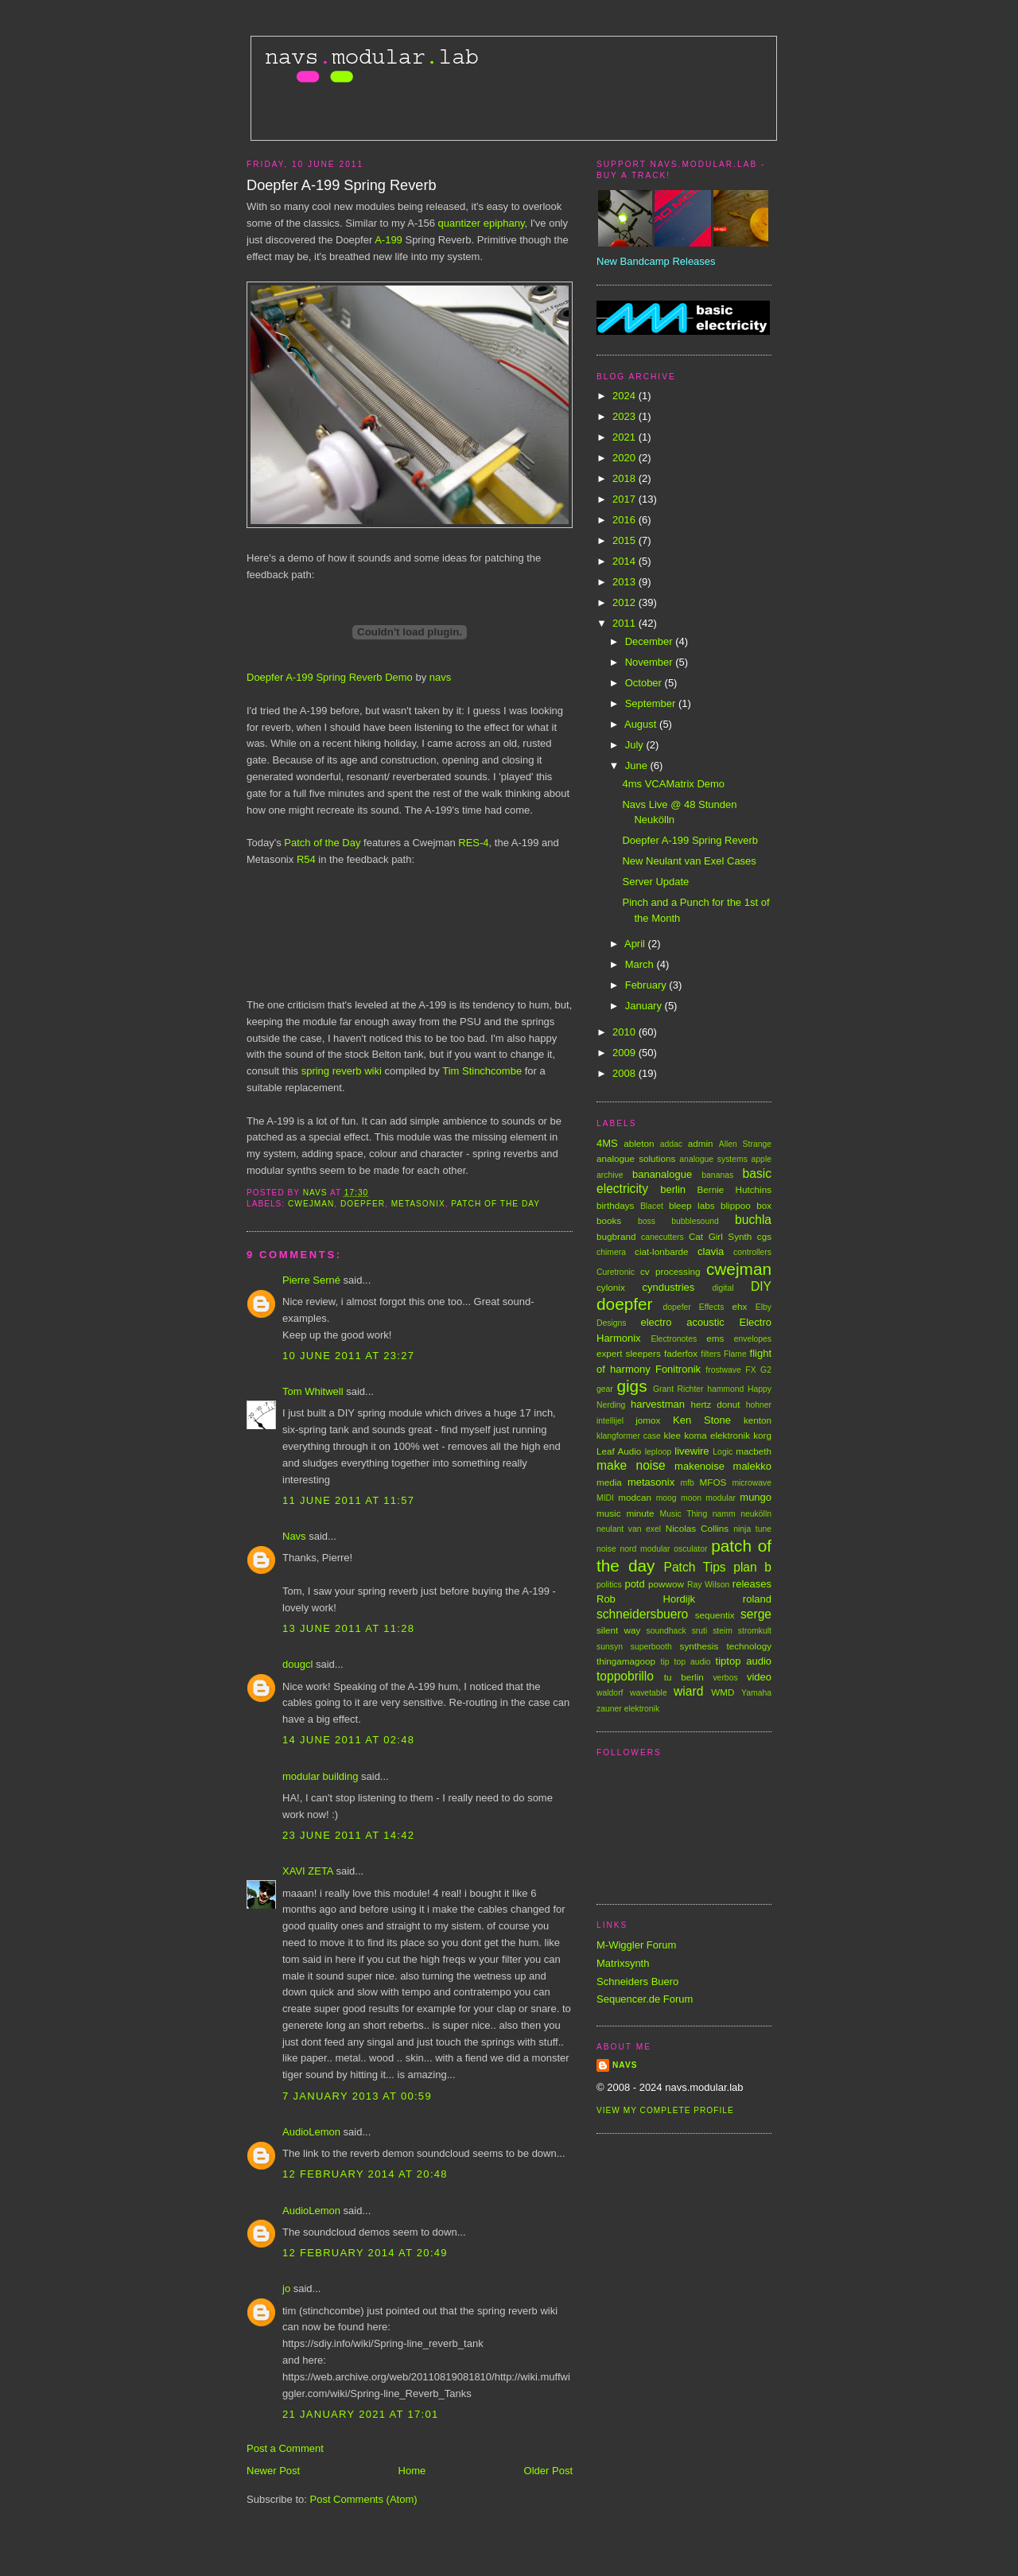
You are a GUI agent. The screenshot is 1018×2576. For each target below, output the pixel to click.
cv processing (670, 1271)
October (645, 683)
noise (606, 1548)
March (641, 964)
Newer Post (273, 2471)
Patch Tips (695, 1567)
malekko (752, 1466)
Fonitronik (678, 1369)
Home (412, 2471)
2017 (625, 499)
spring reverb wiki (341, 1071)
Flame (735, 1354)
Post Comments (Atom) (364, 2499)
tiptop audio (743, 1661)
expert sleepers (628, 1353)
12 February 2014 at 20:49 (365, 2253)
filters (711, 1354)
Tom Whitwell (313, 1391)
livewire (691, 1451)
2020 (625, 458)
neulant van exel (628, 1529)
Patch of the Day (322, 843)
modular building (320, 1776)
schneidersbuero (642, 1614)
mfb (687, 1482)
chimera (611, 1252)
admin (700, 1143)
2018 (625, 478)
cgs (764, 1236)
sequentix (715, 1615)
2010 (625, 1032)
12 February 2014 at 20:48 (365, 2174)
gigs (631, 1386)
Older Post (548, 2471)
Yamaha (756, 1692)
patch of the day (495, 1203)
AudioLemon (311, 2132)
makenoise (699, 1466)
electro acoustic (682, 1322)
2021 (625, 437)
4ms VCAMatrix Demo (673, 784)
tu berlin (684, 1677)
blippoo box (746, 1205)
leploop (658, 1451)
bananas (717, 1175)
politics (609, 1584)
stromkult (754, 1630)
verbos (725, 1677)
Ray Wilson (708, 1584)
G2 (765, 1370)
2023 (625, 416)
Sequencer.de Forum (644, 1999)
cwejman (311, 1203)
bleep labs (692, 1205)
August (641, 724)
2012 (625, 602)
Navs (294, 1536)
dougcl (297, 1664)
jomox (647, 1420)
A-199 (388, 240)
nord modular (645, 1548)
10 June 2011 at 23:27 (348, 1356)
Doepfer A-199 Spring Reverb (690, 840)
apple (761, 1159)
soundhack (666, 1630)
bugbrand (615, 1236)
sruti (700, 1630)
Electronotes (674, 1339)
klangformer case (628, 1436)
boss (646, 1221)
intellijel (610, 1420)
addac (671, 1144)
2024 (625, 396)
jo (286, 2288)
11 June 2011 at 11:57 (348, 1500)
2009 (625, 1053)
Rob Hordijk (645, 1599)
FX (750, 1370)
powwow (666, 1584)
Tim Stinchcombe (482, 1071)
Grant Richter (678, 1389)
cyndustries (669, 1287)
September (651, 703)
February (647, 985)
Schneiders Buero (637, 1981)
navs (440, 677)
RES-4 (473, 843)
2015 (625, 540)
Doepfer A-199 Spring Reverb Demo (330, 677)
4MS (607, 1143)
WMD (722, 1692)
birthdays (615, 1205)
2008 (625, 1073)
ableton (639, 1143)
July (636, 745)
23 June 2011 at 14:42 (348, 1835)
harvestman (658, 1404)
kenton (757, 1420)
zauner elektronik (627, 1708)
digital (722, 1288)
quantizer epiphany (481, 223)
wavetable (648, 1692)
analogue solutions (635, 1158)
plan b (752, 1567)
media (609, 1482)
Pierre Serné (311, 1280)
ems (715, 1338)
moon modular (708, 1498)
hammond (725, 1389)
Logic (722, 1451)
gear (604, 1389)
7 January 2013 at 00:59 (357, 2096)
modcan (634, 1497)
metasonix (418, 1203)
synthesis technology (725, 1646)
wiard (688, 1691)
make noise (631, 1465)
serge (755, 1614)
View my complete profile (665, 2110)
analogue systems (713, 1159)
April (636, 944)
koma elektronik (717, 1435)
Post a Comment (285, 2448)
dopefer (677, 1307)
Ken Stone (702, 1420)
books (608, 1220)
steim (722, 1630)
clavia (710, 1251)
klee (672, 1435)
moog (666, 1498)
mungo (755, 1497)
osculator (690, 1548)
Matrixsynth (622, 1963)
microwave (751, 1482)
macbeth (753, 1451)
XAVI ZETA (307, 1871)
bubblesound (695, 1221)
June (638, 765)
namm (724, 1513)
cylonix (610, 1287)
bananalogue (662, 1174)
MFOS (713, 1482)
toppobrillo (625, 1676)
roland (757, 1599)
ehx (740, 1306)
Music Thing (684, 1513)
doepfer (362, 1203)
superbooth (651, 1646)
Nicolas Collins (697, 1528)
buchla (753, 1219)
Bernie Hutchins (734, 1189)
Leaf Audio (618, 1451)
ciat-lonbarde (662, 1251)
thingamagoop (625, 1661)
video (759, 1677)
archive (610, 1175)
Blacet (651, 1206)
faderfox (680, 1353)
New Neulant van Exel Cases (689, 861)
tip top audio (686, 1661)
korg (762, 1435)
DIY (761, 1286)
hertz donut (715, 1404)
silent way (618, 1630)
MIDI (605, 1498)
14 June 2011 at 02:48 (348, 1740)
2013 (625, 582)
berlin (673, 1189)
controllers (752, 1252)
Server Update (655, 882)
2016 (625, 520)
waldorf (610, 1692)
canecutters (662, 1237)
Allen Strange (745, 1144)
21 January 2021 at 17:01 (360, 2414)
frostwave (722, 1370)
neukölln (755, 1513)
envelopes (752, 1339)
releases (751, 1584)
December (650, 641)
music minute (625, 1513)
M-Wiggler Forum (636, 1945)
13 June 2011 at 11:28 (348, 1628)
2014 (625, 561)
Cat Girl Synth (720, 1236)
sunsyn (609, 1646)
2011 (625, 623)
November (650, 662)
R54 (306, 859)
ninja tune (752, 1529)
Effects (712, 1307)
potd (634, 1584)
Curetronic (615, 1272)
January (645, 1006)
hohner (758, 1405)
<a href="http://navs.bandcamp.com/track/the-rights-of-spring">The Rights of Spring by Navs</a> (406, 924)
